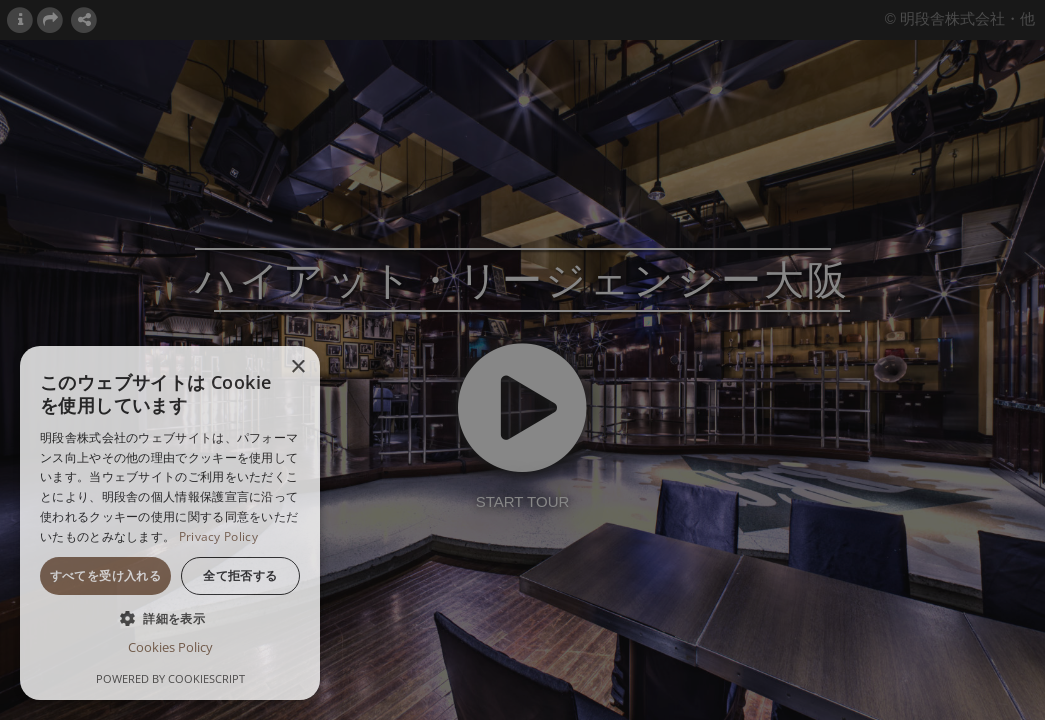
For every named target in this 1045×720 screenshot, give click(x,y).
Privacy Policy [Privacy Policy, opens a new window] (218, 536)
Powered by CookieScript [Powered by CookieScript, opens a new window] (170, 678)
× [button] (297, 367)
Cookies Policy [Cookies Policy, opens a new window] (170, 647)
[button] (170, 618)
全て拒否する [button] (240, 575)
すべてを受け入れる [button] (106, 575)
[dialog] (170, 523)
